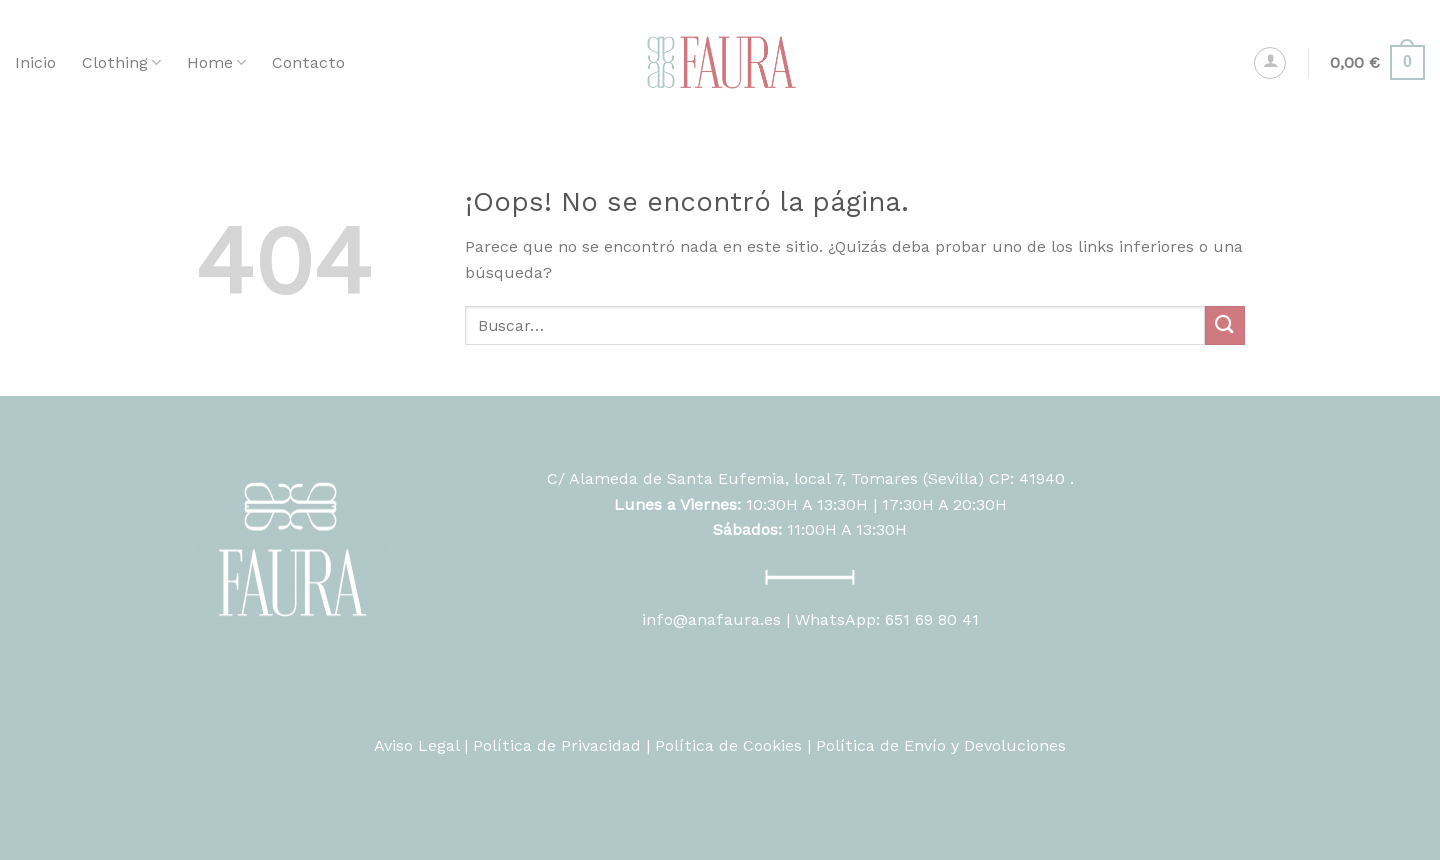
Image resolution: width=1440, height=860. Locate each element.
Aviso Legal (416, 745)
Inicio (35, 62)
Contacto (308, 62)
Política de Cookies (728, 745)
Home (216, 63)
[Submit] (1225, 325)
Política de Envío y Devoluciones (941, 745)
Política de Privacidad (557, 745)
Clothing (121, 63)
